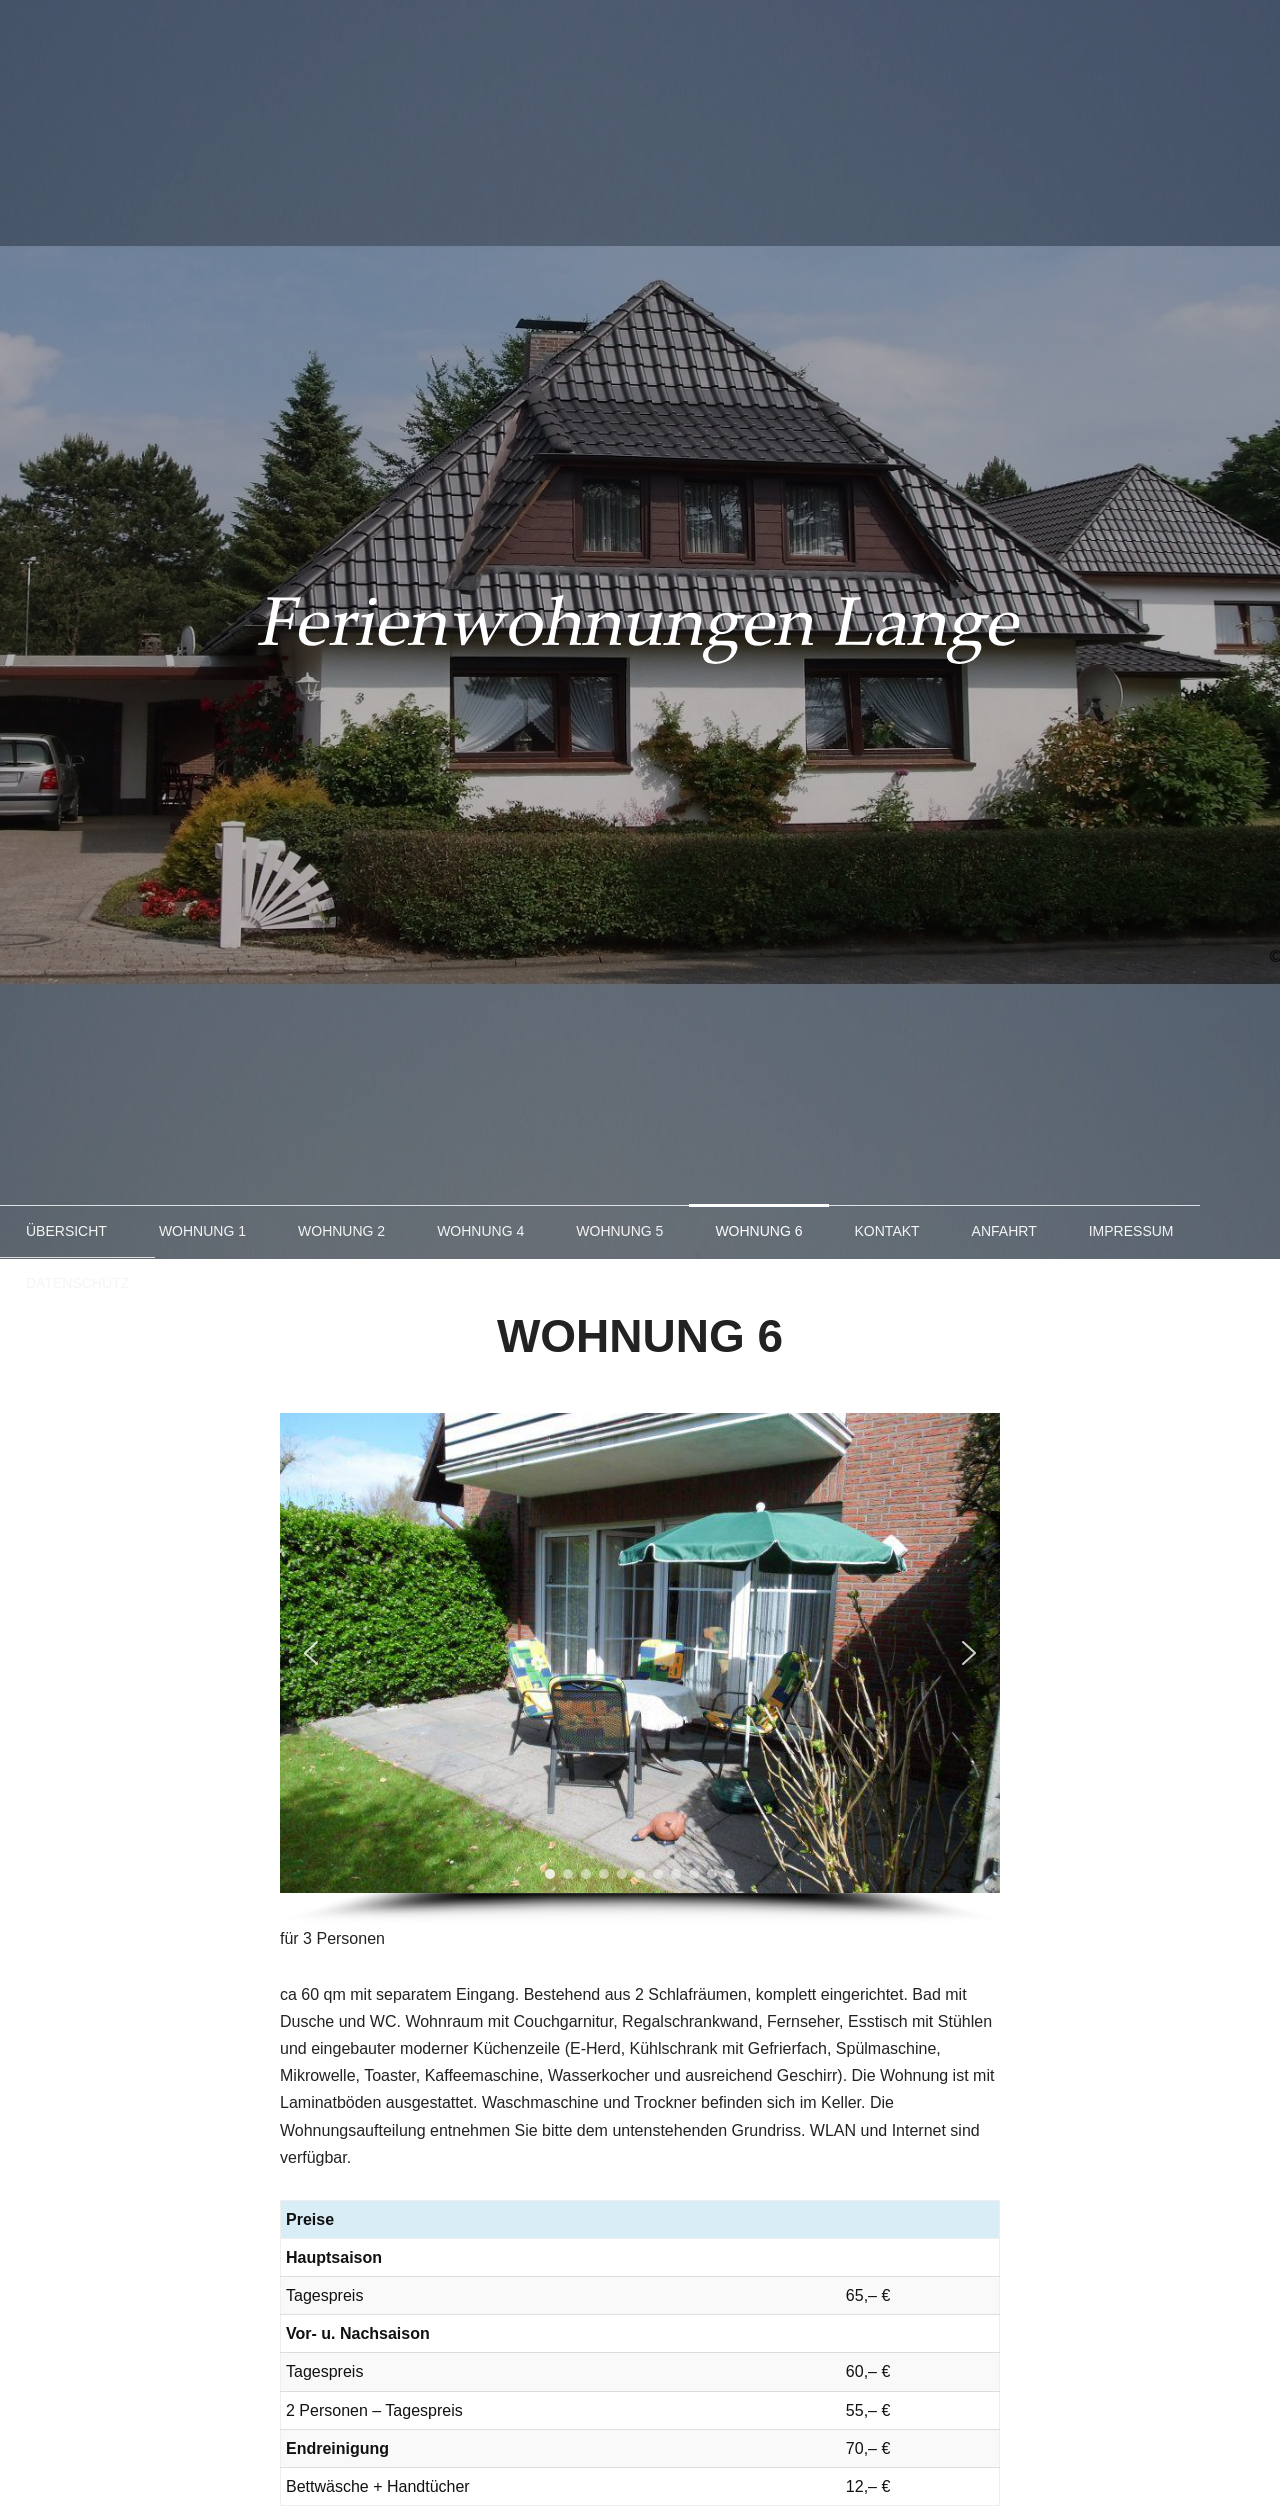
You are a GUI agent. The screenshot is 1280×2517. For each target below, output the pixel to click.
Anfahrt (1004, 1231)
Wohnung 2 (341, 1231)
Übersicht (66, 1231)
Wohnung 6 (758, 1231)
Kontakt (887, 1231)
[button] (311, 1653)
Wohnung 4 (480, 1231)
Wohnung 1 (202, 1231)
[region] (640, 1669)
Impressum (1131, 1231)
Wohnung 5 (619, 1231)
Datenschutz (77, 1283)
